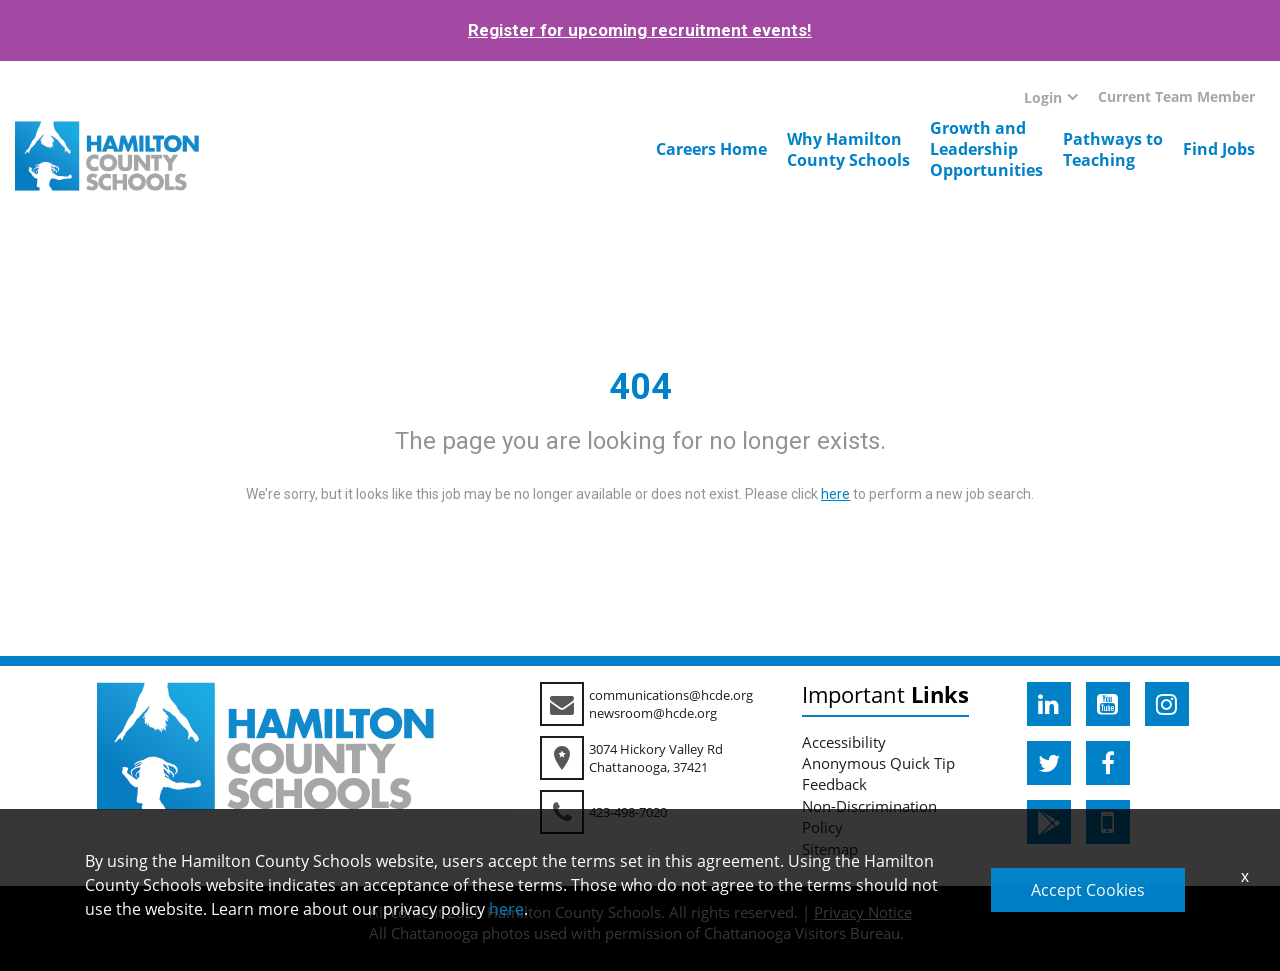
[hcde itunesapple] (1108, 822)
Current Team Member (1176, 96)
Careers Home (711, 149)
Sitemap (830, 849)
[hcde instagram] (1167, 704)
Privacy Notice (863, 912)
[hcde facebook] (1108, 763)
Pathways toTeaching (1113, 149)
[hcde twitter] (1049, 763)
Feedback (834, 784)
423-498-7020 (628, 812)
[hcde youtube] (1108, 704)
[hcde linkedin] (1049, 704)
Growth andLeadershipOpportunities (986, 149)
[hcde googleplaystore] (1049, 822)
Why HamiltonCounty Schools (848, 149)
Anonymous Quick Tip (878, 763)
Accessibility (844, 742)
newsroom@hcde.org (653, 713)
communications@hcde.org (671, 695)
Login (1043, 97)
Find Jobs (1219, 149)
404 (640, 387)
